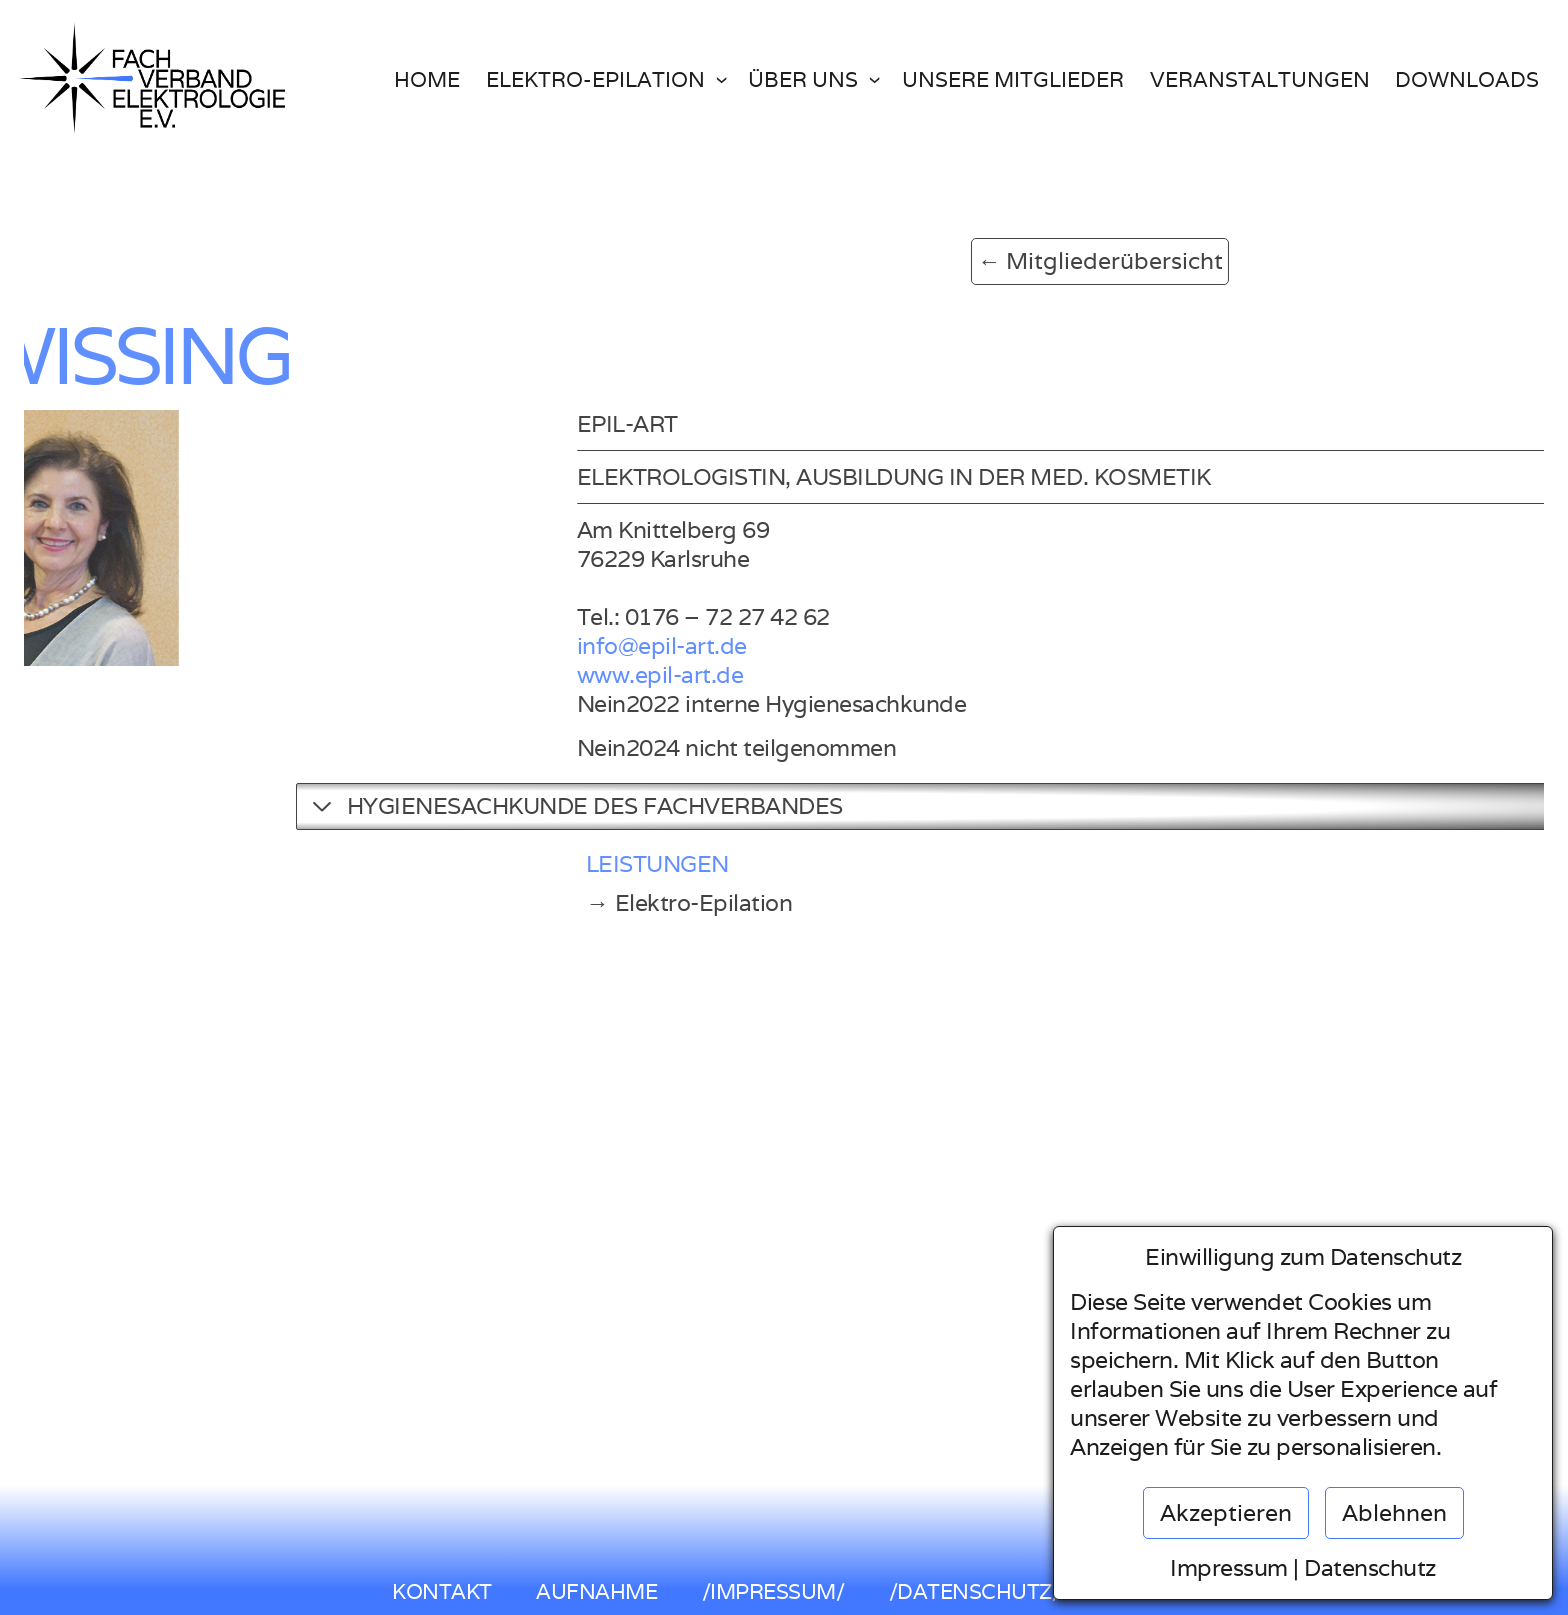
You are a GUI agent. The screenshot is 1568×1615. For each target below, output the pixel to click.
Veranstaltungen (1260, 79)
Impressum (1229, 1568)
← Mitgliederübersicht (865, 261)
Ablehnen (1394, 1513)
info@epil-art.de (864, 646)
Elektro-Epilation (595, 79)
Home (427, 79)
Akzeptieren (1226, 1513)
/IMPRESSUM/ (773, 1591)
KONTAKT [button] (442, 1591)
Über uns (803, 79)
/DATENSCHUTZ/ (975, 1591)
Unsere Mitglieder (1013, 79)
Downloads (1467, 79)
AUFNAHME (596, 1591)
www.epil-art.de (862, 675)
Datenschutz (1370, 1568)
